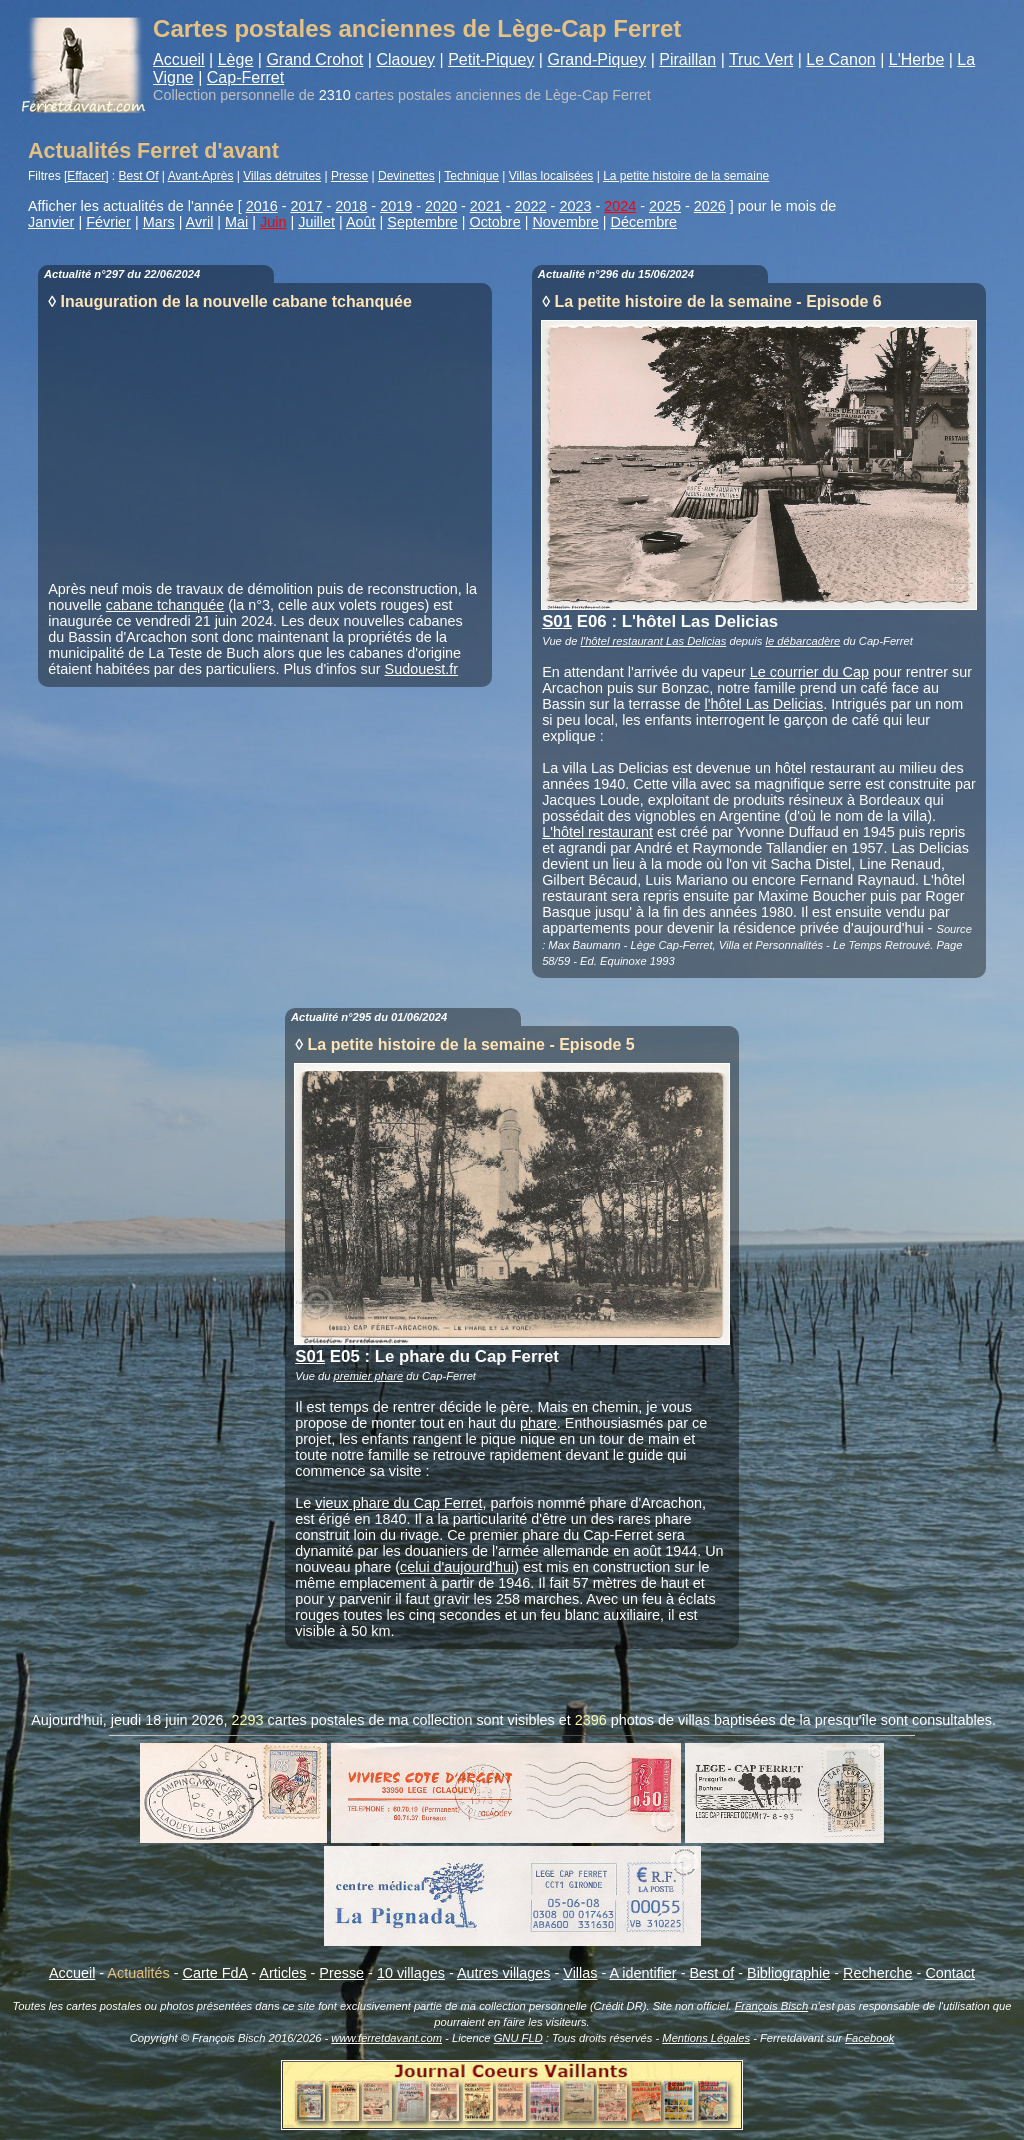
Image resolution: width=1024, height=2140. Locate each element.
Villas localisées (551, 176)
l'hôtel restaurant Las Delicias (654, 641)
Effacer (86, 176)
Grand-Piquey (596, 59)
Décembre (644, 222)
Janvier (51, 222)
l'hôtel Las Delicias (764, 704)
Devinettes (406, 176)
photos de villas (660, 1720)
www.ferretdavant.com (386, 2038)
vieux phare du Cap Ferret (398, 1503)
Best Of (139, 176)
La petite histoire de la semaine (686, 176)
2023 (575, 206)
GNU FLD (518, 2038)
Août (361, 222)
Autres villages (504, 1973)
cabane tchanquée (165, 605)
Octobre (494, 222)
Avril (200, 222)
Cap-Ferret (245, 77)
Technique (471, 176)
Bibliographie (788, 1973)
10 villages (411, 1973)
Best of (711, 1973)
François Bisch (771, 2006)
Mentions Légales (706, 2038)
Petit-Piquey (491, 59)
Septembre (422, 222)
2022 (531, 206)
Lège (236, 59)
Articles (282, 1973)
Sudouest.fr (422, 669)
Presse (349, 176)
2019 (396, 206)
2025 (665, 206)
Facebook (869, 2038)
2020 (441, 206)
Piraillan (687, 59)
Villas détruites (282, 176)
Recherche (878, 1973)
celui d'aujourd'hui (457, 1567)
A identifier (642, 1973)
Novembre (565, 222)
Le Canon (840, 59)
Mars (159, 222)
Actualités (138, 1973)
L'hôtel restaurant (597, 832)
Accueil (179, 59)
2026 (710, 206)
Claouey (405, 59)
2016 (262, 206)
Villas (580, 1973)
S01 (557, 621)
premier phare (369, 1376)
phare (538, 1423)
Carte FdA (215, 1973)
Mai (236, 222)
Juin (273, 222)
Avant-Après (201, 176)
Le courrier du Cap (809, 672)
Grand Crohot (314, 59)
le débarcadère (803, 641)
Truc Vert (761, 59)
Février (108, 222)
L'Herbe (917, 59)
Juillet (316, 222)
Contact (950, 1973)
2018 (351, 206)
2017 (307, 206)
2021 (486, 206)
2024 (620, 206)
